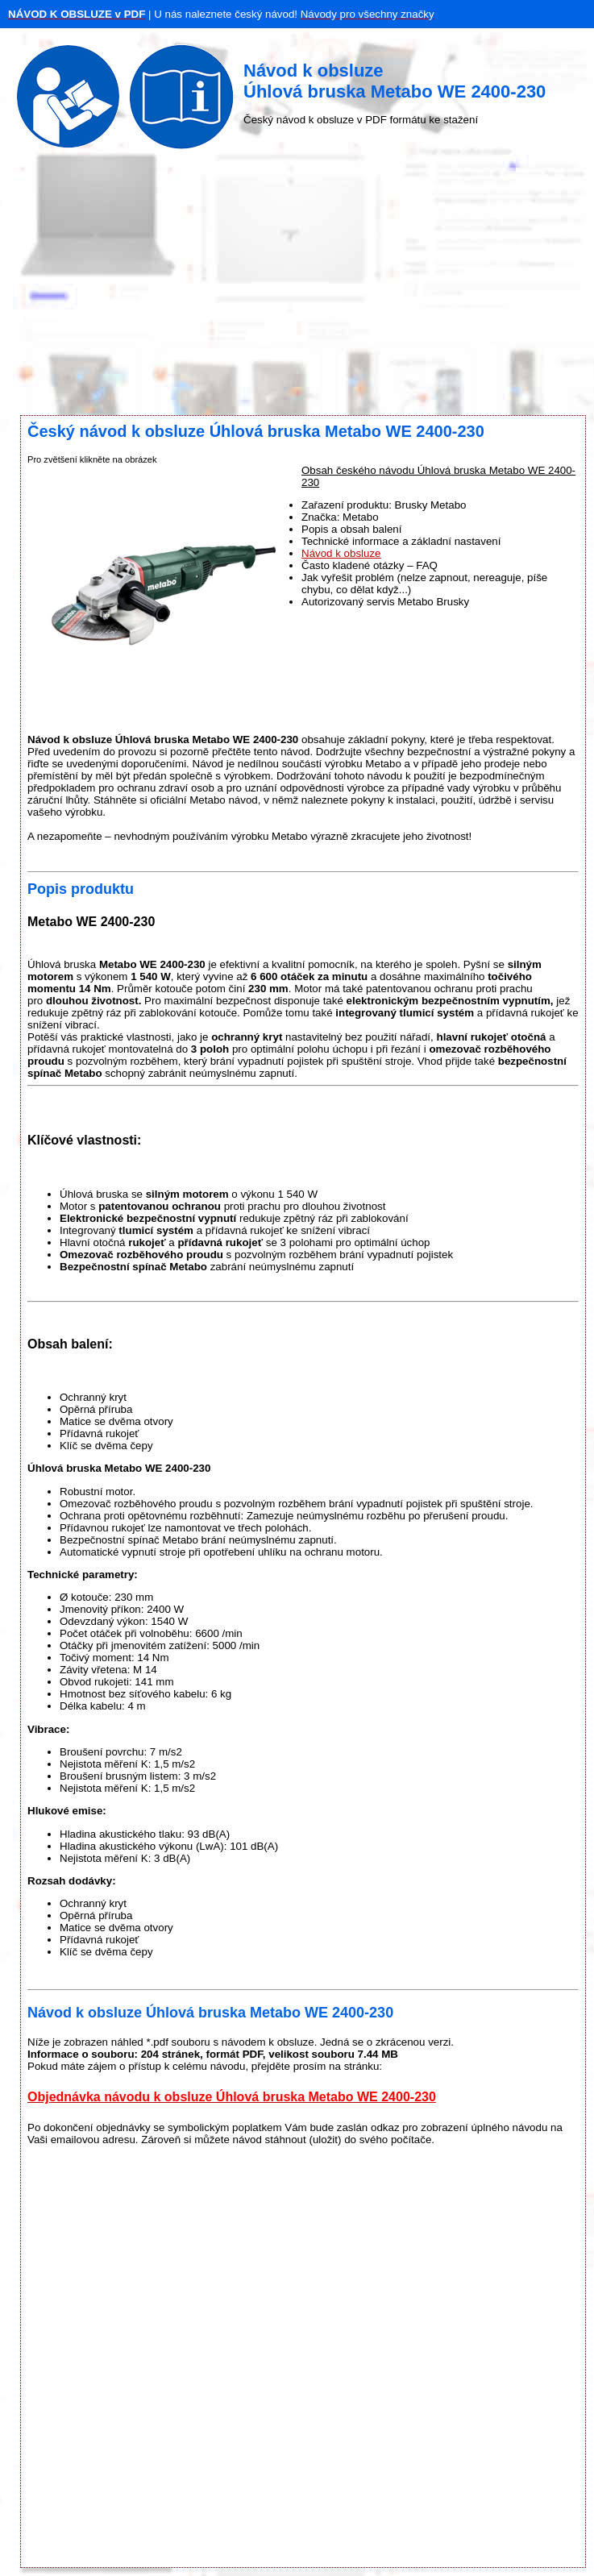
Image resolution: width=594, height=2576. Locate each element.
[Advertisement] (297, 286)
